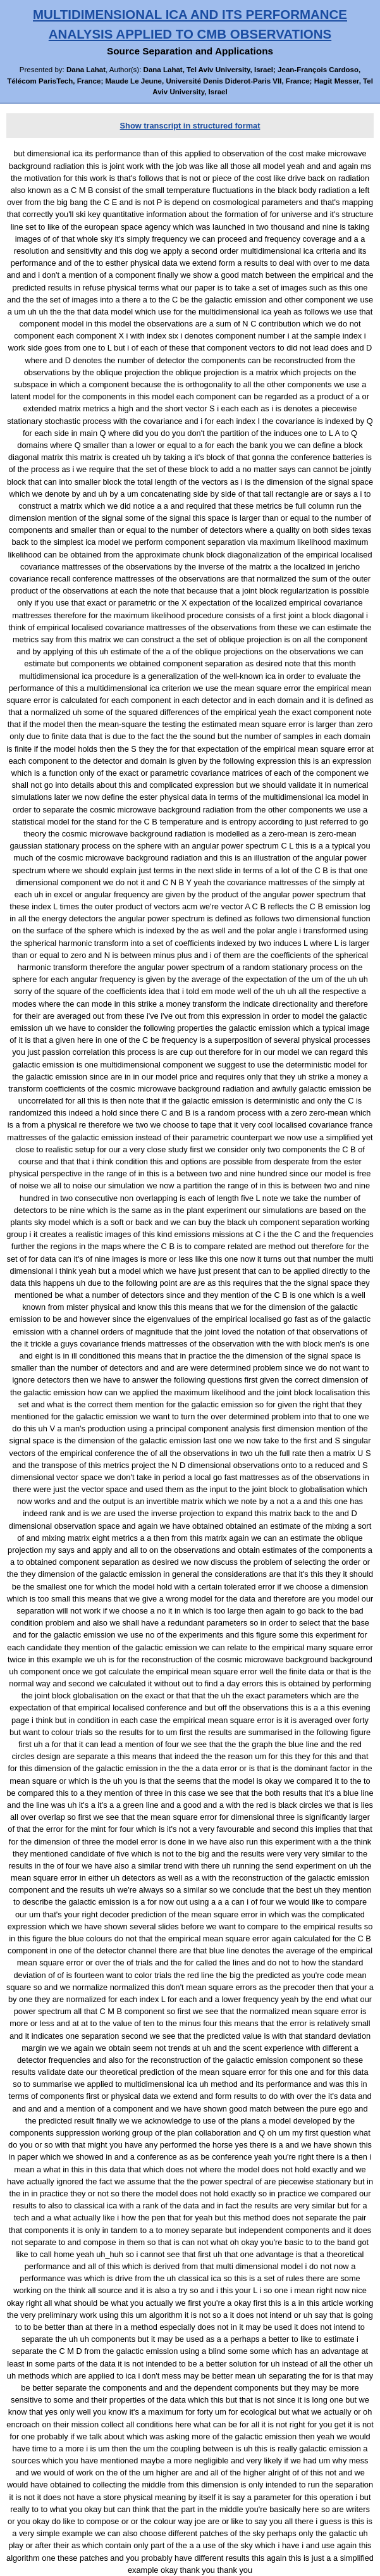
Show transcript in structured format (190, 125)
